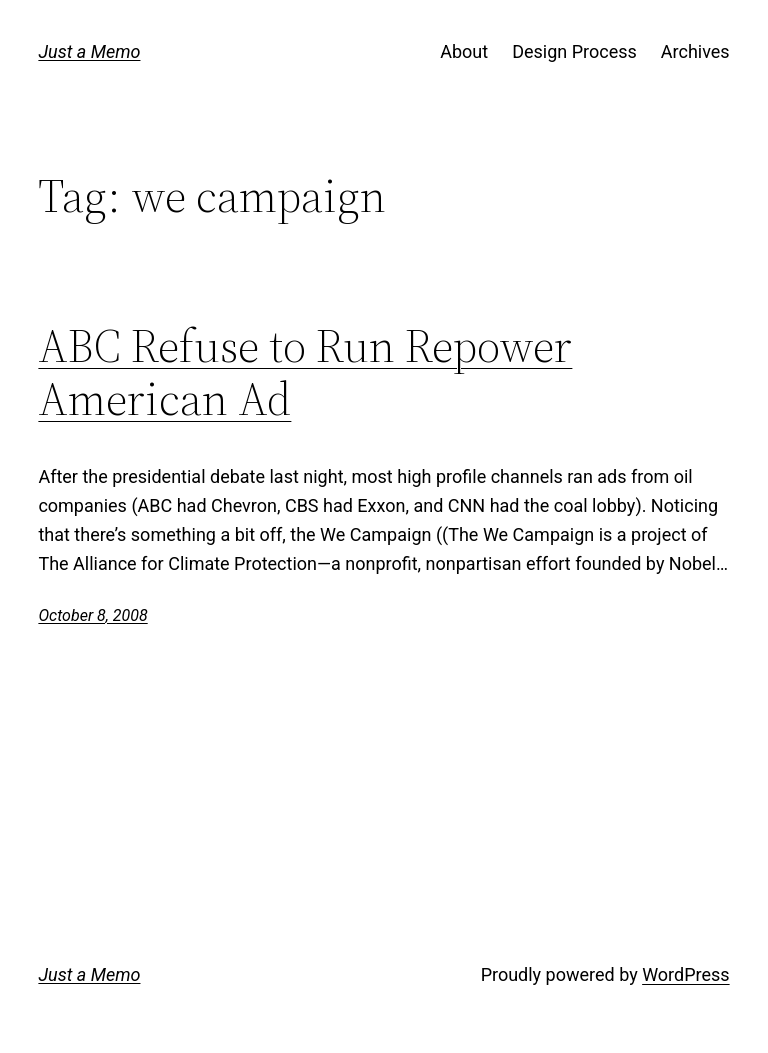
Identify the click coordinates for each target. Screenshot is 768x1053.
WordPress (685, 974)
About (464, 51)
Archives (695, 51)
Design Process (574, 51)
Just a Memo (89, 51)
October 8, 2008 (92, 615)
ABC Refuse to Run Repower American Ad (305, 372)
